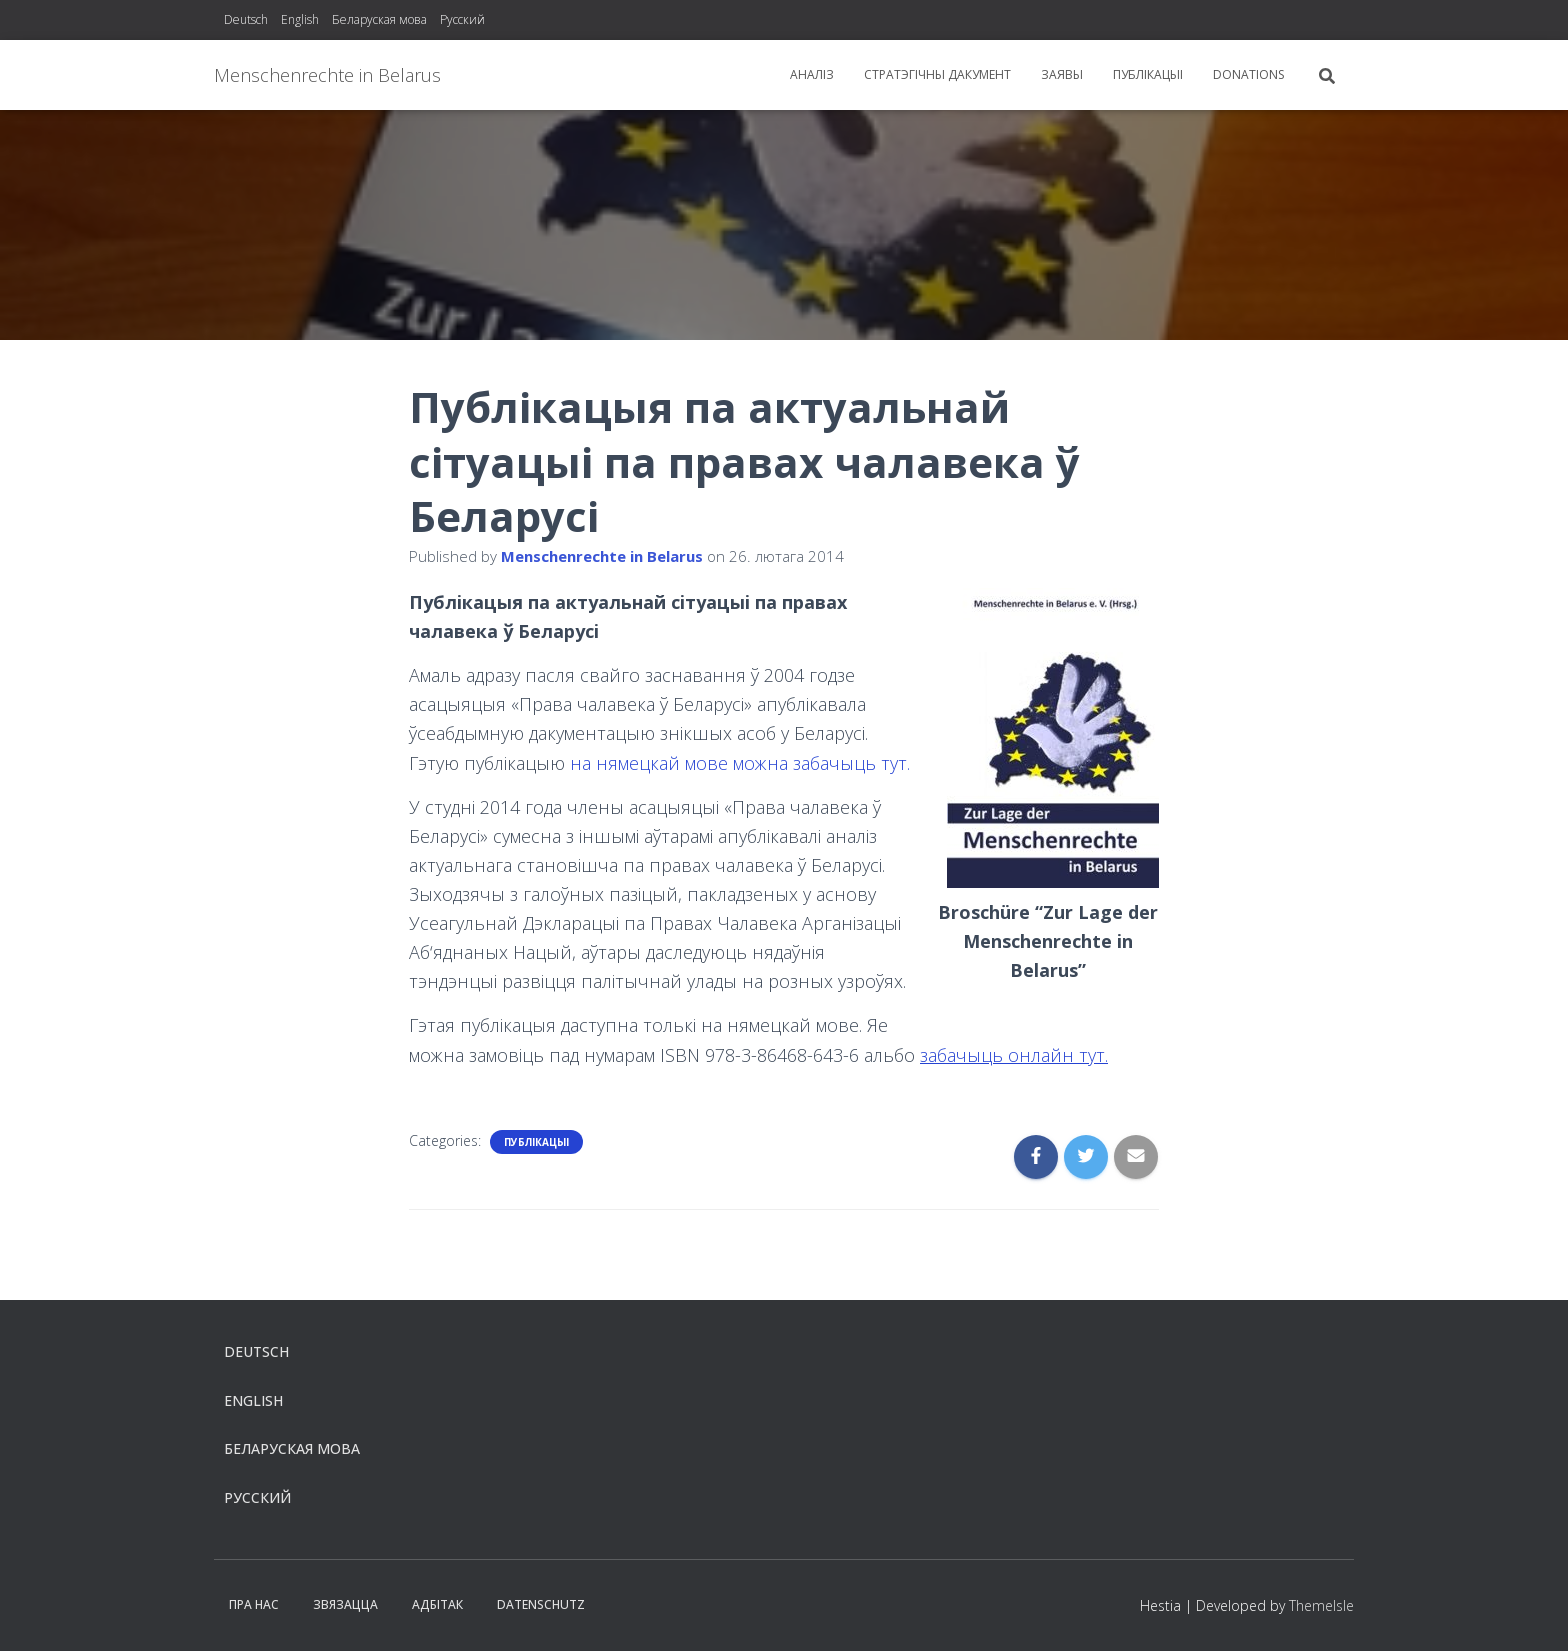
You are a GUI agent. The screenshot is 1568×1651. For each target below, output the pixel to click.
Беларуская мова (379, 19)
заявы (1062, 74)
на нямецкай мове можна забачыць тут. (740, 763)
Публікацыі (1148, 74)
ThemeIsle (1321, 1605)
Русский (462, 19)
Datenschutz (541, 1604)
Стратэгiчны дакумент (937, 74)
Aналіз (812, 74)
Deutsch (246, 19)
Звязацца (345, 1604)
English (300, 19)
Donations (1248, 74)
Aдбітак (437, 1604)
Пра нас (254, 1604)
